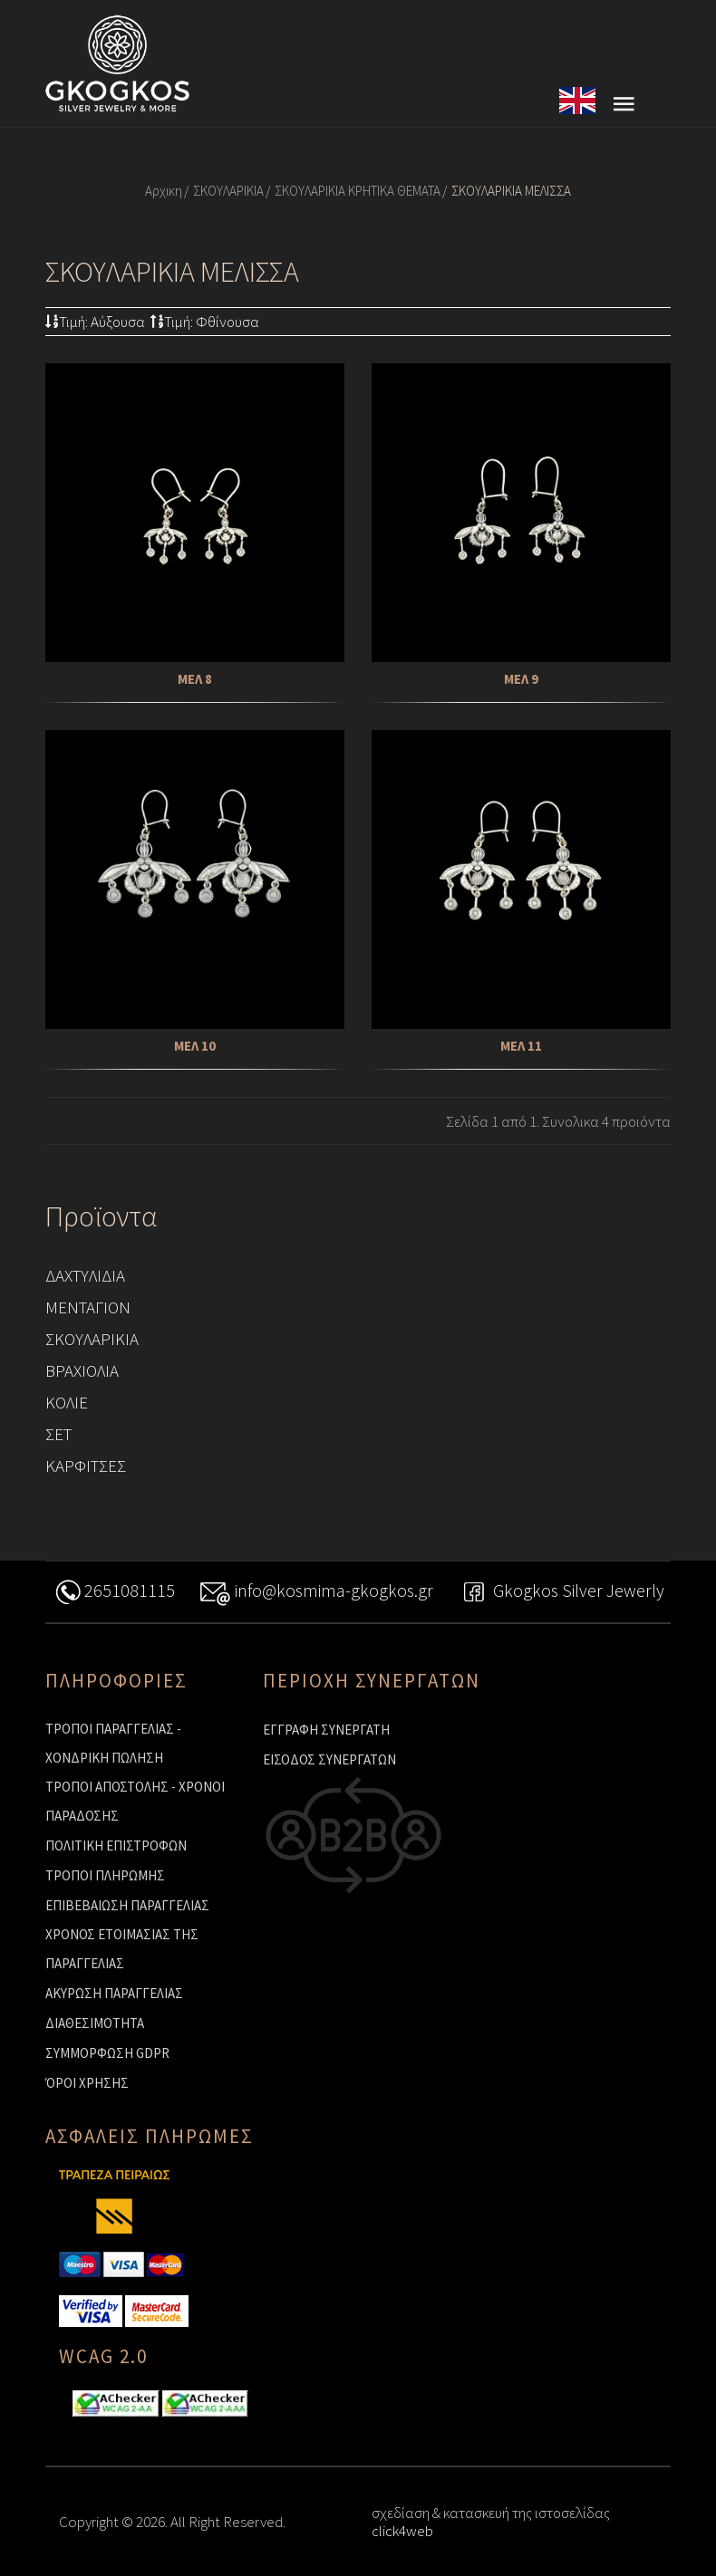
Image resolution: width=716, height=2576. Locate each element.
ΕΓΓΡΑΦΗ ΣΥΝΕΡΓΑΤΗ (326, 1729)
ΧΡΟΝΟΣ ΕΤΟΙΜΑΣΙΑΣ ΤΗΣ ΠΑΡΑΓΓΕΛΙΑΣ (121, 1949)
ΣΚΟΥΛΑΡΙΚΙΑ (228, 190)
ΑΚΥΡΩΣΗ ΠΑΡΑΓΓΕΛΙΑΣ (114, 1993)
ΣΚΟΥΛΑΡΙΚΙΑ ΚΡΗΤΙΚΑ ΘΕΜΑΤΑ (357, 190)
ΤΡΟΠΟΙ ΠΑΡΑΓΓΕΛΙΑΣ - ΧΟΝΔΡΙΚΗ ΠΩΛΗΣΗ (113, 1743)
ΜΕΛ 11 (521, 1045)
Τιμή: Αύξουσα (95, 321)
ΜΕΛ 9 (521, 678)
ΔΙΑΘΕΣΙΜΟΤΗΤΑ (94, 2023)
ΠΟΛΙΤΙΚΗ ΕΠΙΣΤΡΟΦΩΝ (116, 1845)
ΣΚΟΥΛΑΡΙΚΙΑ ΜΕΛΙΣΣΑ (511, 190)
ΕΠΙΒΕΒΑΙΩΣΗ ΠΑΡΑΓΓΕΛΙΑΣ (127, 1905)
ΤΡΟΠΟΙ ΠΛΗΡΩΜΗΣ (105, 1875)
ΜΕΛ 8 (195, 678)
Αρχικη (163, 190)
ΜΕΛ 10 (195, 1045)
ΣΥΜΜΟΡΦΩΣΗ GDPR (107, 2053)
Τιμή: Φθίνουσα (204, 321)
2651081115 (114, 1593)
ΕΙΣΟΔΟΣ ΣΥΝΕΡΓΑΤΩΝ (329, 1759)
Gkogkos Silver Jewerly (561, 1593)
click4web (402, 2531)
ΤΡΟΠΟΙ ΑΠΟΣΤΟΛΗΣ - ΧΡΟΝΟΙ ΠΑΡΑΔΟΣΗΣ (135, 1801)
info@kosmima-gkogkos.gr (316, 1593)
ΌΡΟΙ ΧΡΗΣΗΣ (87, 2082)
